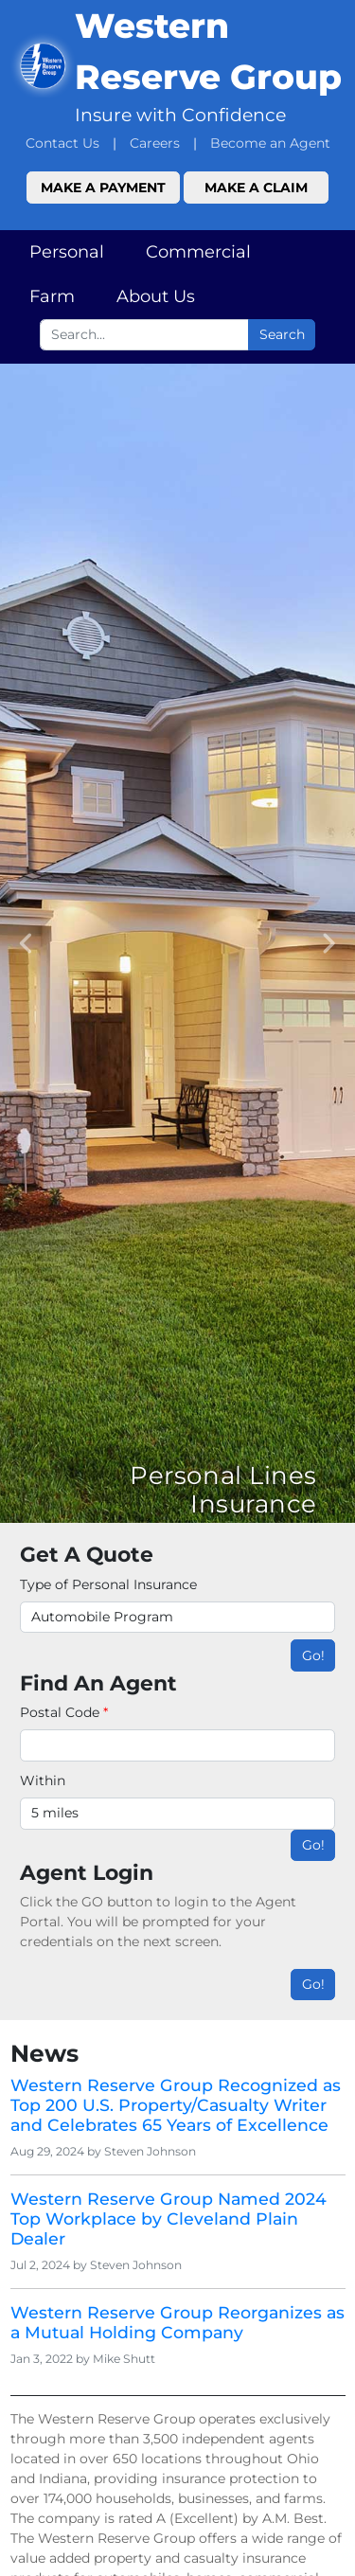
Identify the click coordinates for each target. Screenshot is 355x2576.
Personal (66, 252)
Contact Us (62, 143)
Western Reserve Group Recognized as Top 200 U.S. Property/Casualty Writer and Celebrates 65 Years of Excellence (175, 2105)
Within (42, 1780)
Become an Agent (270, 143)
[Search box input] (144, 335)
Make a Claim (256, 187)
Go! (313, 1655)
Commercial (198, 252)
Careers (155, 143)
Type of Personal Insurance (108, 1584)
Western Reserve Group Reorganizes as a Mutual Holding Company (177, 2322)
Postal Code (64, 1712)
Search (282, 334)
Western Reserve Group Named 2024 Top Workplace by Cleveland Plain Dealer (168, 2218)
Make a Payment (103, 187)
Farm (52, 296)
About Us (155, 296)
